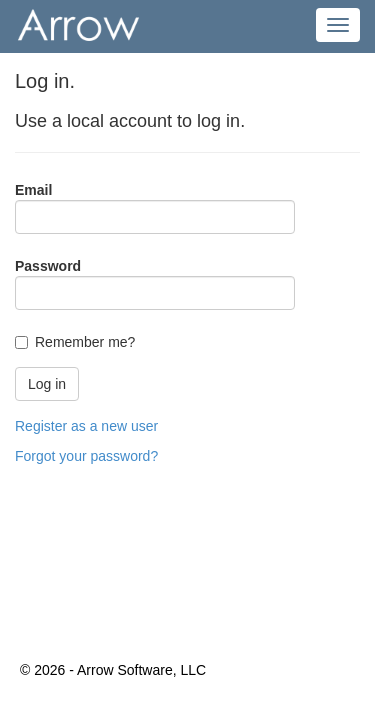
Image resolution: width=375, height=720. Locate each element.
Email (33, 190)
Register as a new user (86, 426)
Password (48, 266)
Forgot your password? (86, 456)
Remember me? (85, 342)
